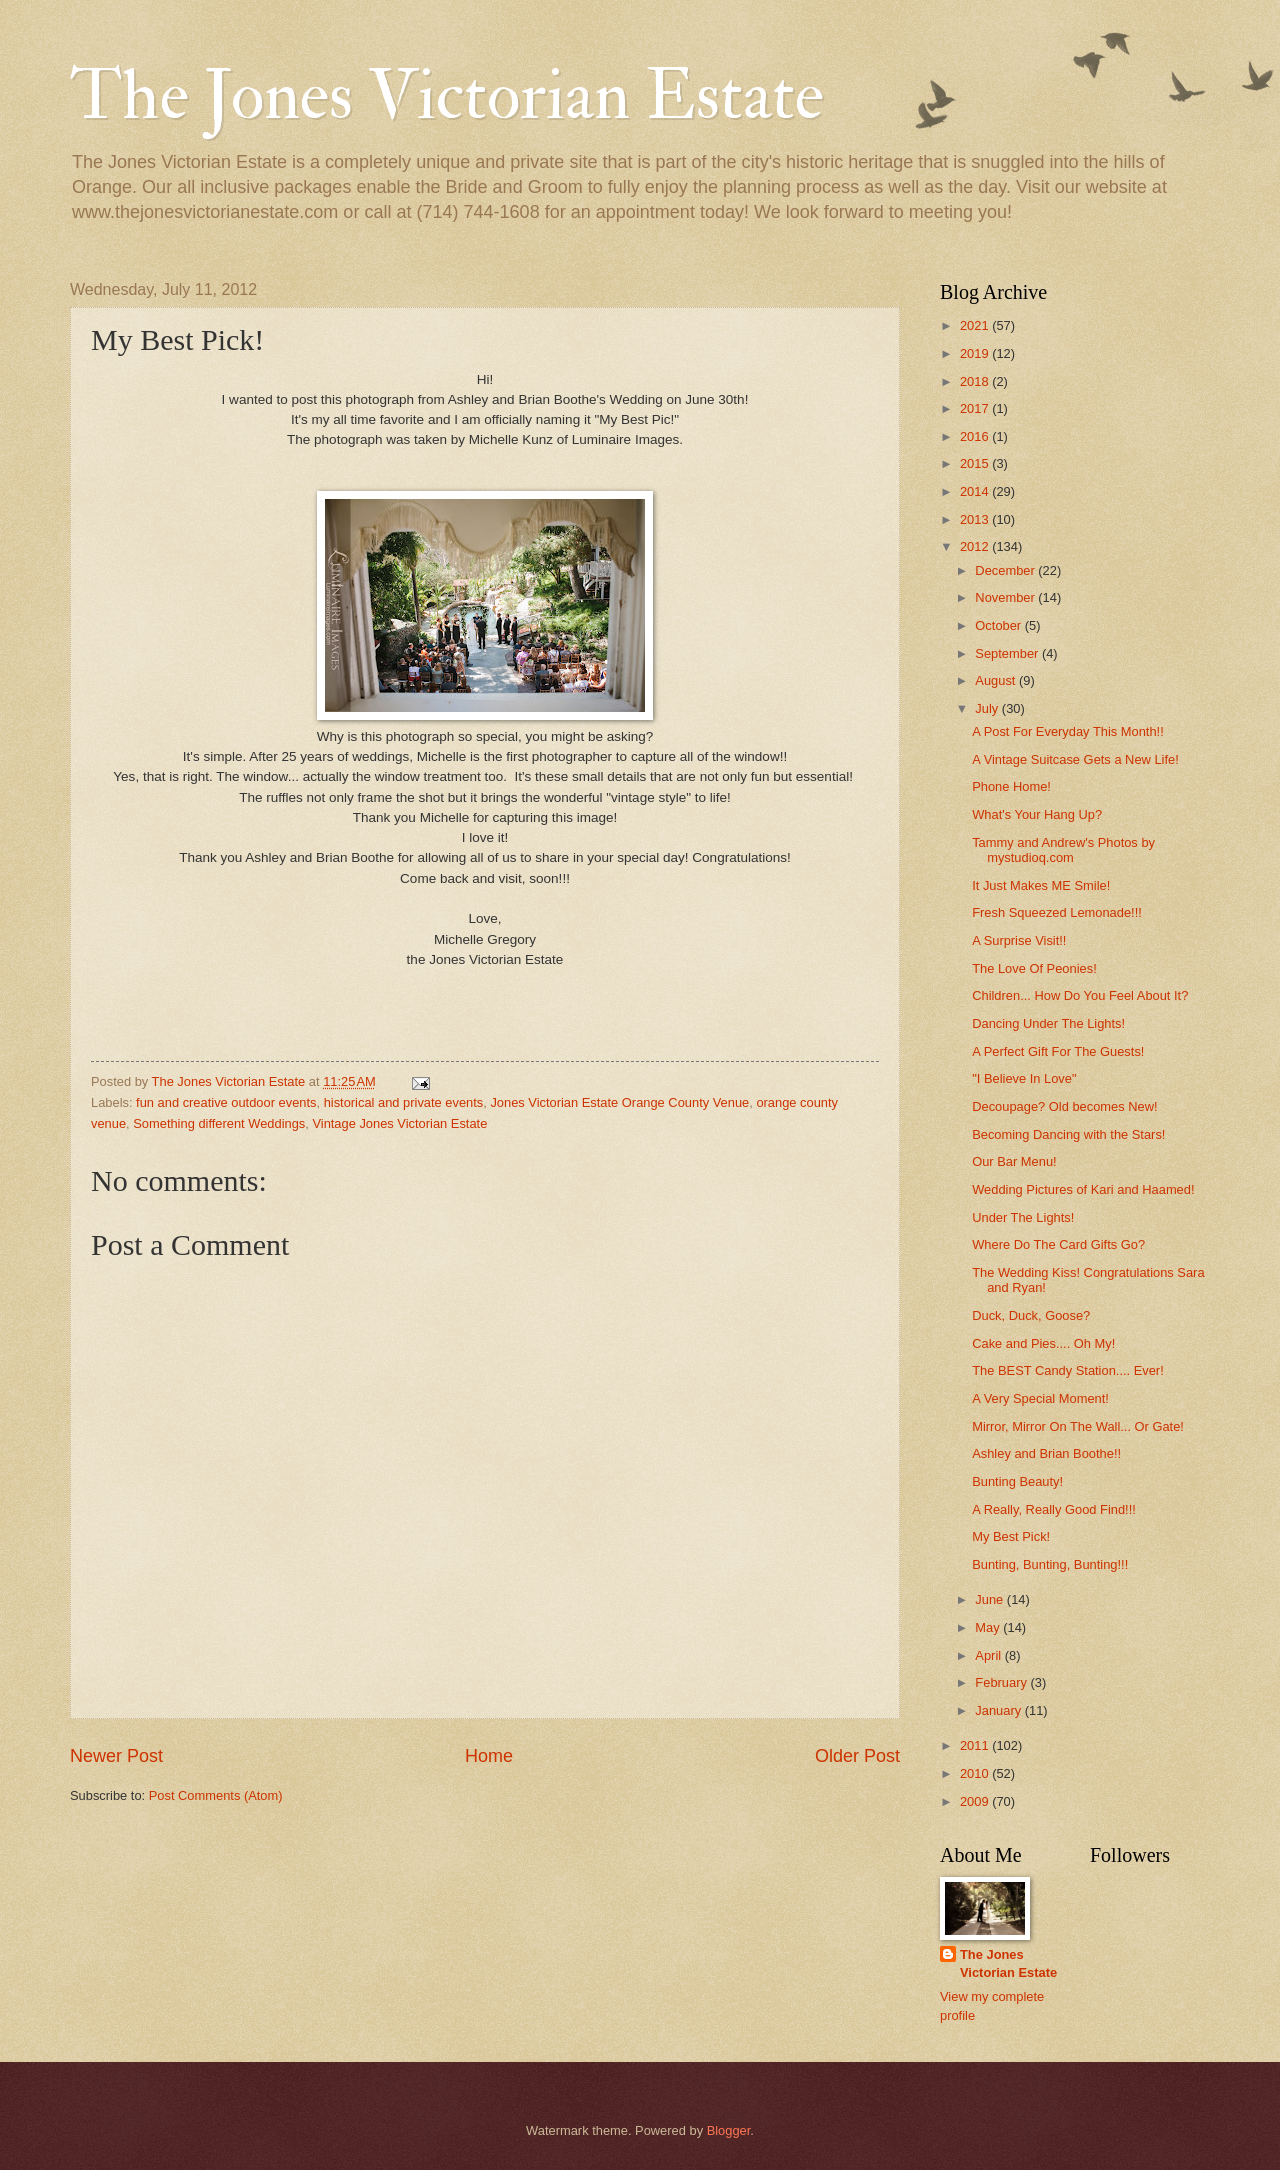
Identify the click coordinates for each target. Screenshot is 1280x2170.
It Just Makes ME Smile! (1041, 885)
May (989, 1627)
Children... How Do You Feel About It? (1080, 995)
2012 (976, 546)
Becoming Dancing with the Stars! (1068, 1134)
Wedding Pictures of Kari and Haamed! (1083, 1189)
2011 (976, 1745)
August (997, 680)
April (989, 1655)
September (1008, 653)
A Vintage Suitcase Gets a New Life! (1075, 759)
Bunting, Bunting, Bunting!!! (1050, 1564)
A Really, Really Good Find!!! (1054, 1509)
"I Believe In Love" (1024, 1078)
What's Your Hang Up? (1037, 814)
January (999, 1710)
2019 (976, 353)
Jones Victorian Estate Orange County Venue (619, 1102)
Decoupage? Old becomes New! (1064, 1106)
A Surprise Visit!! (1019, 940)
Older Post (857, 1756)
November (1006, 597)
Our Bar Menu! (1014, 1161)
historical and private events (404, 1102)
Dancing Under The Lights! (1048, 1023)
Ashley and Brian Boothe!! (1046, 1453)
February (1002, 1682)
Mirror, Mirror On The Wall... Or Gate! (1078, 1426)
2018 (976, 381)
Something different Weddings (219, 1123)
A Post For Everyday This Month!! (1068, 731)
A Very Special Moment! (1040, 1398)
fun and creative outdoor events (226, 1102)
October (999, 625)
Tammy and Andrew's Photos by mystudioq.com (1063, 850)
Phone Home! (1011, 786)
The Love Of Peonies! (1034, 968)
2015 (976, 463)
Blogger (729, 2130)
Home (489, 1756)
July (988, 708)
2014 (976, 491)
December (1006, 570)
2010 (976, 1773)
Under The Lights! (1023, 1217)
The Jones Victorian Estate (447, 96)
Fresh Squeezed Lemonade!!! (1057, 912)
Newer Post (116, 1756)
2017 (976, 408)
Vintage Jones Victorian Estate (399, 1123)
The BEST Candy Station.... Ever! (1068, 1370)
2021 (976, 325)
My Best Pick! (1011, 1536)
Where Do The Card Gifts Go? (1058, 1244)
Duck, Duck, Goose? (1031, 1315)
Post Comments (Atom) (216, 1795)
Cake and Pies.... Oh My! (1043, 1343)
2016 (976, 436)
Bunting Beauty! (1017, 1481)
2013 (976, 519)
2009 (976, 1801)
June (991, 1599)
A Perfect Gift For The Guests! (1058, 1051)
